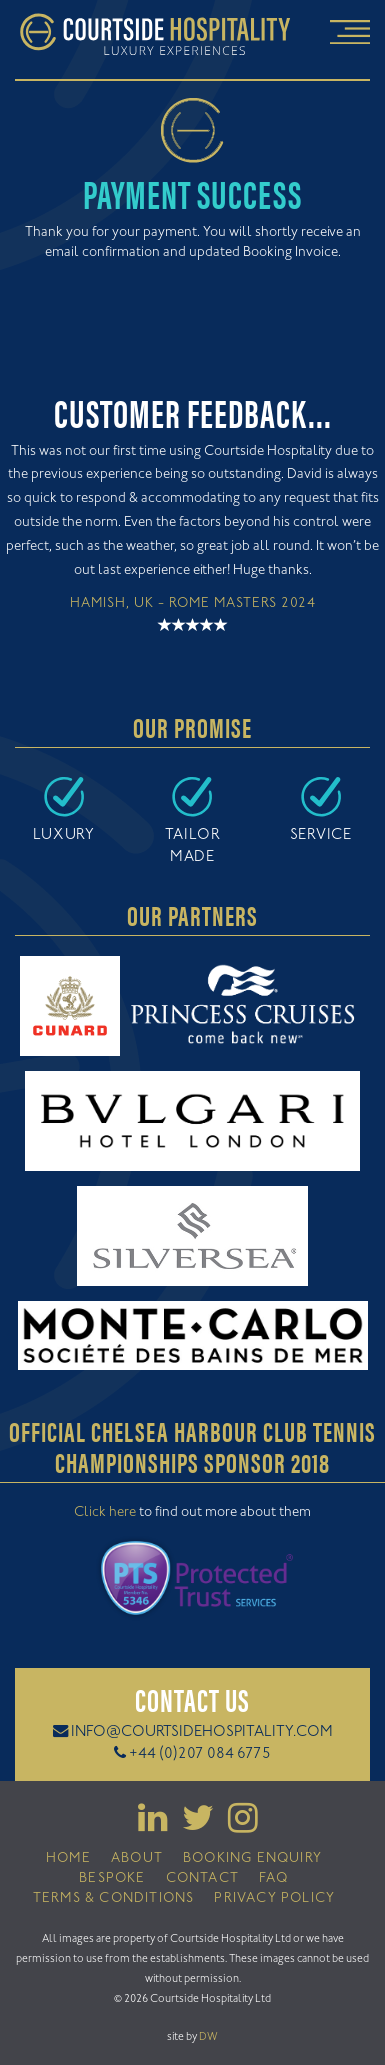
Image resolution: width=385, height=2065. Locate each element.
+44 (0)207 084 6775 (200, 1754)
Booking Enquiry (252, 1859)
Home (68, 1859)
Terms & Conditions (114, 1899)
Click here (105, 1513)
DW (208, 2037)
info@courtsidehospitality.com (202, 1732)
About (137, 1859)
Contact (202, 1879)
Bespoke (112, 1879)
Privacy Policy (274, 1899)
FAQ (274, 1879)
